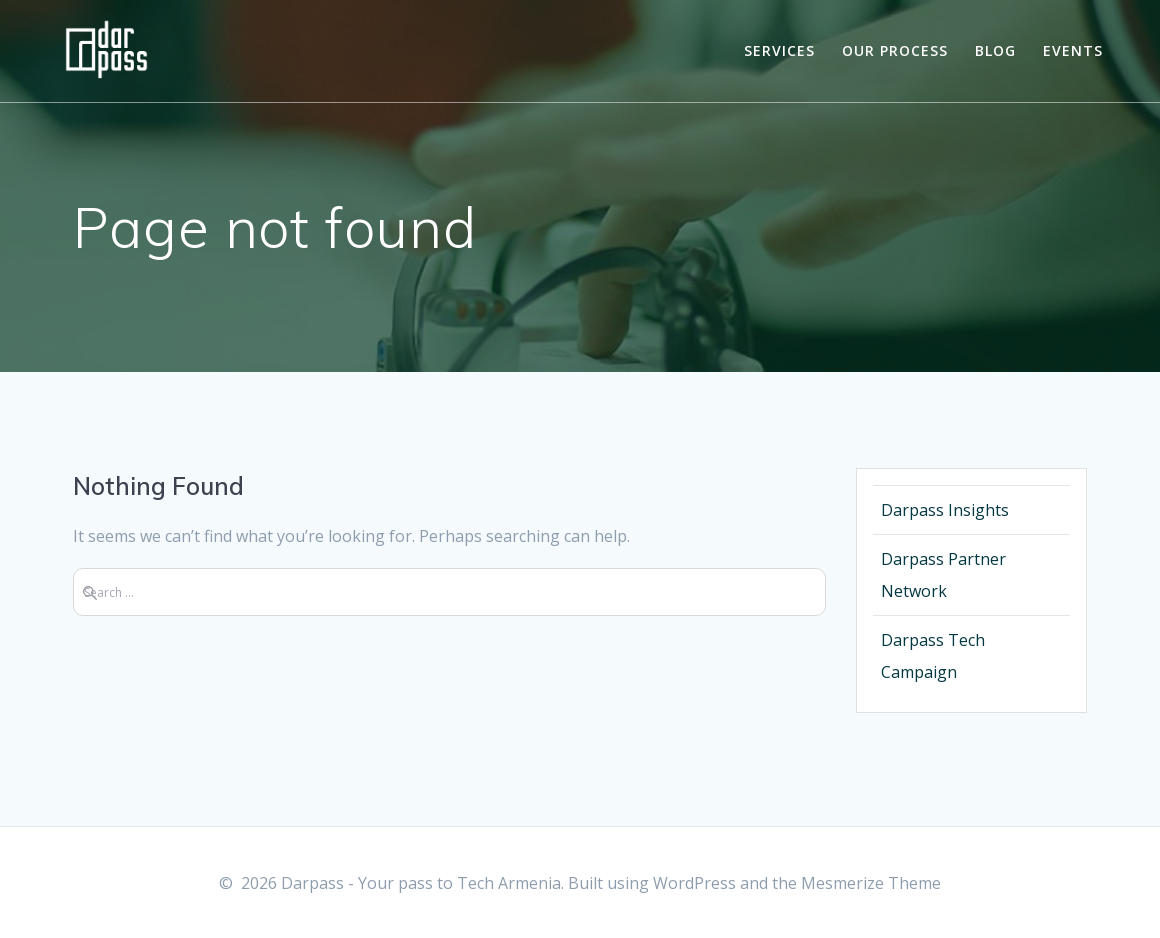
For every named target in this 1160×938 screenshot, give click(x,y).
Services (779, 50)
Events (1073, 50)
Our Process (895, 50)
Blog (995, 50)
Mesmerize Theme (871, 883)
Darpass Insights (945, 510)
